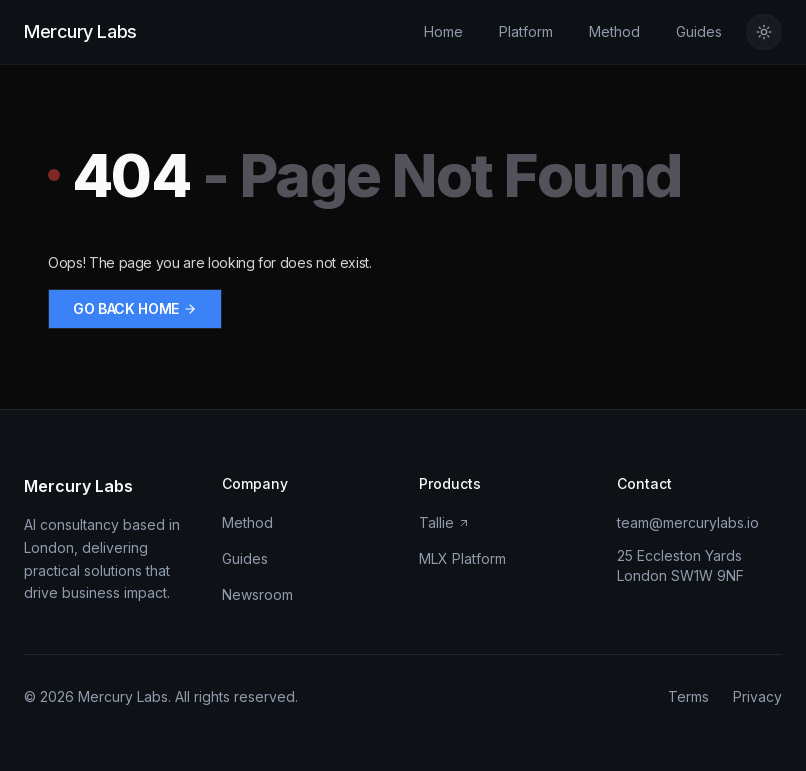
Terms (688, 696)
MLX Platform (462, 558)
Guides (699, 31)
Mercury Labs (80, 31)
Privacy (757, 696)
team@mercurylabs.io (688, 522)
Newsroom (257, 594)
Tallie (444, 522)
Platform (526, 31)
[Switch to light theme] (764, 32)
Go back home (135, 308)
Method (614, 31)
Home (443, 31)
